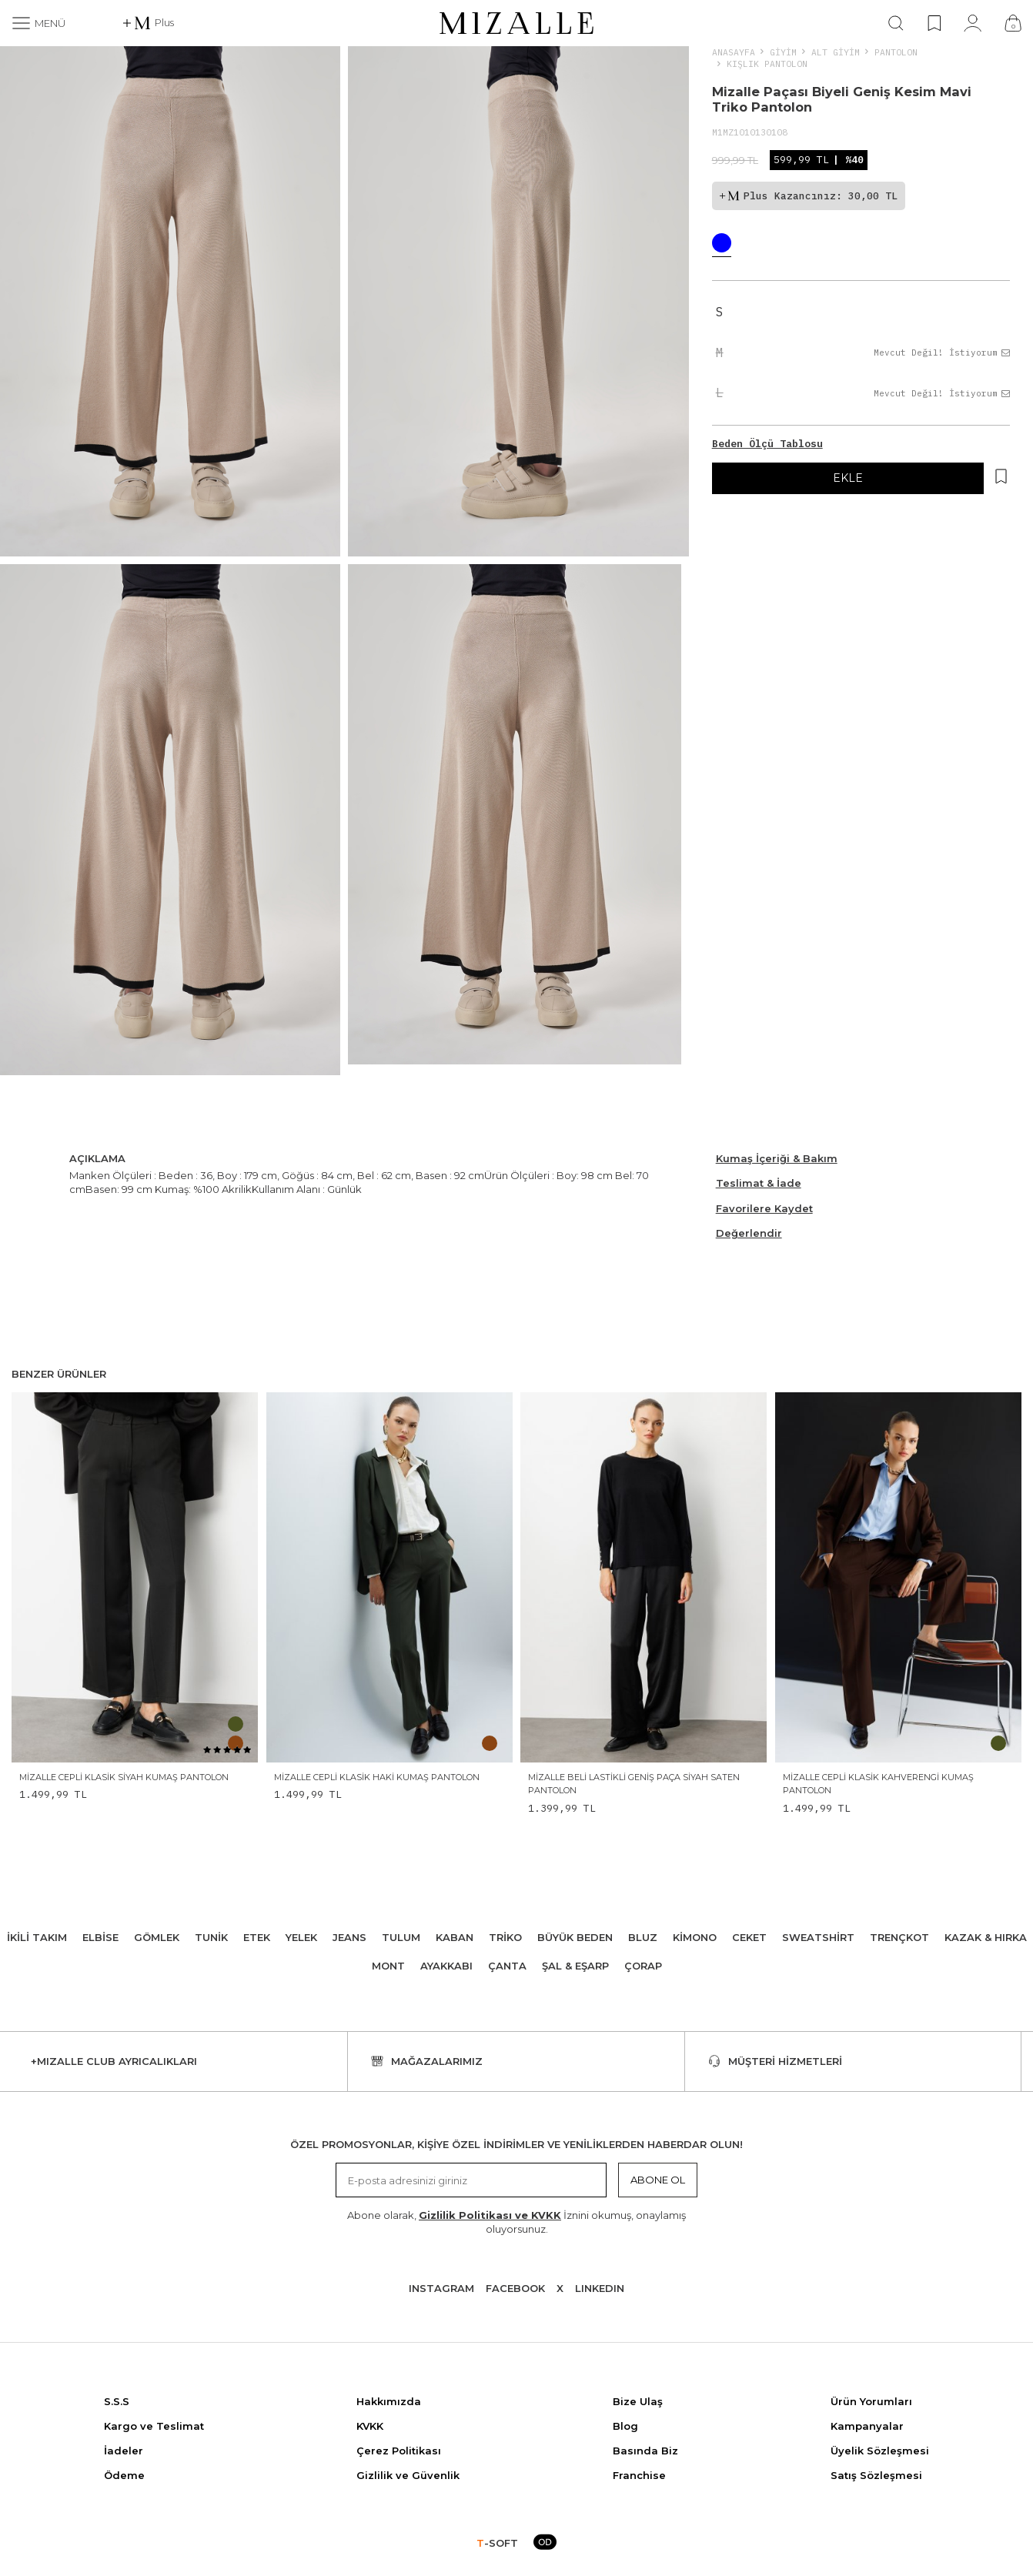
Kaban (454, 1937)
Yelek (301, 1937)
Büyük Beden (575, 1937)
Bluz (642, 1937)
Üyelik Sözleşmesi (880, 2450)
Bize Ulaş (638, 2401)
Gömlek (156, 1937)
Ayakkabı (446, 1966)
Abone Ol (657, 2179)
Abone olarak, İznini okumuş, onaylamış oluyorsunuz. (516, 2221)
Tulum (401, 1937)
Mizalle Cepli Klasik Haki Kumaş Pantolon (377, 1777)
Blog (625, 2426)
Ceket (749, 1937)
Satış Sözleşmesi (876, 2475)
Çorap (643, 1966)
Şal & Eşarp (575, 1966)
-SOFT (497, 2543)
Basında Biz (645, 2450)
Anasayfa (733, 52)
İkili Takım (37, 1937)
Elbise (100, 1937)
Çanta (507, 1966)
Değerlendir (749, 1233)
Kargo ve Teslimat (154, 2426)
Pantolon (896, 52)
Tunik (211, 1937)
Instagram (441, 2288)
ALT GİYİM (835, 52)
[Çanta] (1013, 23)
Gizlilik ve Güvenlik (408, 2475)
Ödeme (124, 2475)
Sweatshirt (818, 1937)
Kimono (695, 1937)
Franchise (639, 2475)
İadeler (123, 2450)
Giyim (783, 52)
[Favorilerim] (934, 23)
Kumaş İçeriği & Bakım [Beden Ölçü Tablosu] (776, 1158)
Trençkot (899, 1937)
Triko (505, 1937)
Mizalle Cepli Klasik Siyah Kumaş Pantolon (124, 1777)
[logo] (516, 23)
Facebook (515, 2288)
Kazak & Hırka (985, 1937)
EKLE (848, 478)
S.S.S (116, 2401)
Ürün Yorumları (871, 2401)
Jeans (349, 1937)
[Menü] (38, 23)
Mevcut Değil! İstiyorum (942, 352)
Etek (256, 1937)
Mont (388, 1966)
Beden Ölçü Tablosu (767, 443)
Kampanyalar (867, 2426)
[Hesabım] (972, 23)
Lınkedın (599, 2288)
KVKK (369, 2426)
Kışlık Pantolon (767, 63)
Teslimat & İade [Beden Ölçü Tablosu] (758, 1183)
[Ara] (896, 23)
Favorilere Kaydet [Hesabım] (764, 1208)
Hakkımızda (388, 2401)
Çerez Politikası (398, 2450)
